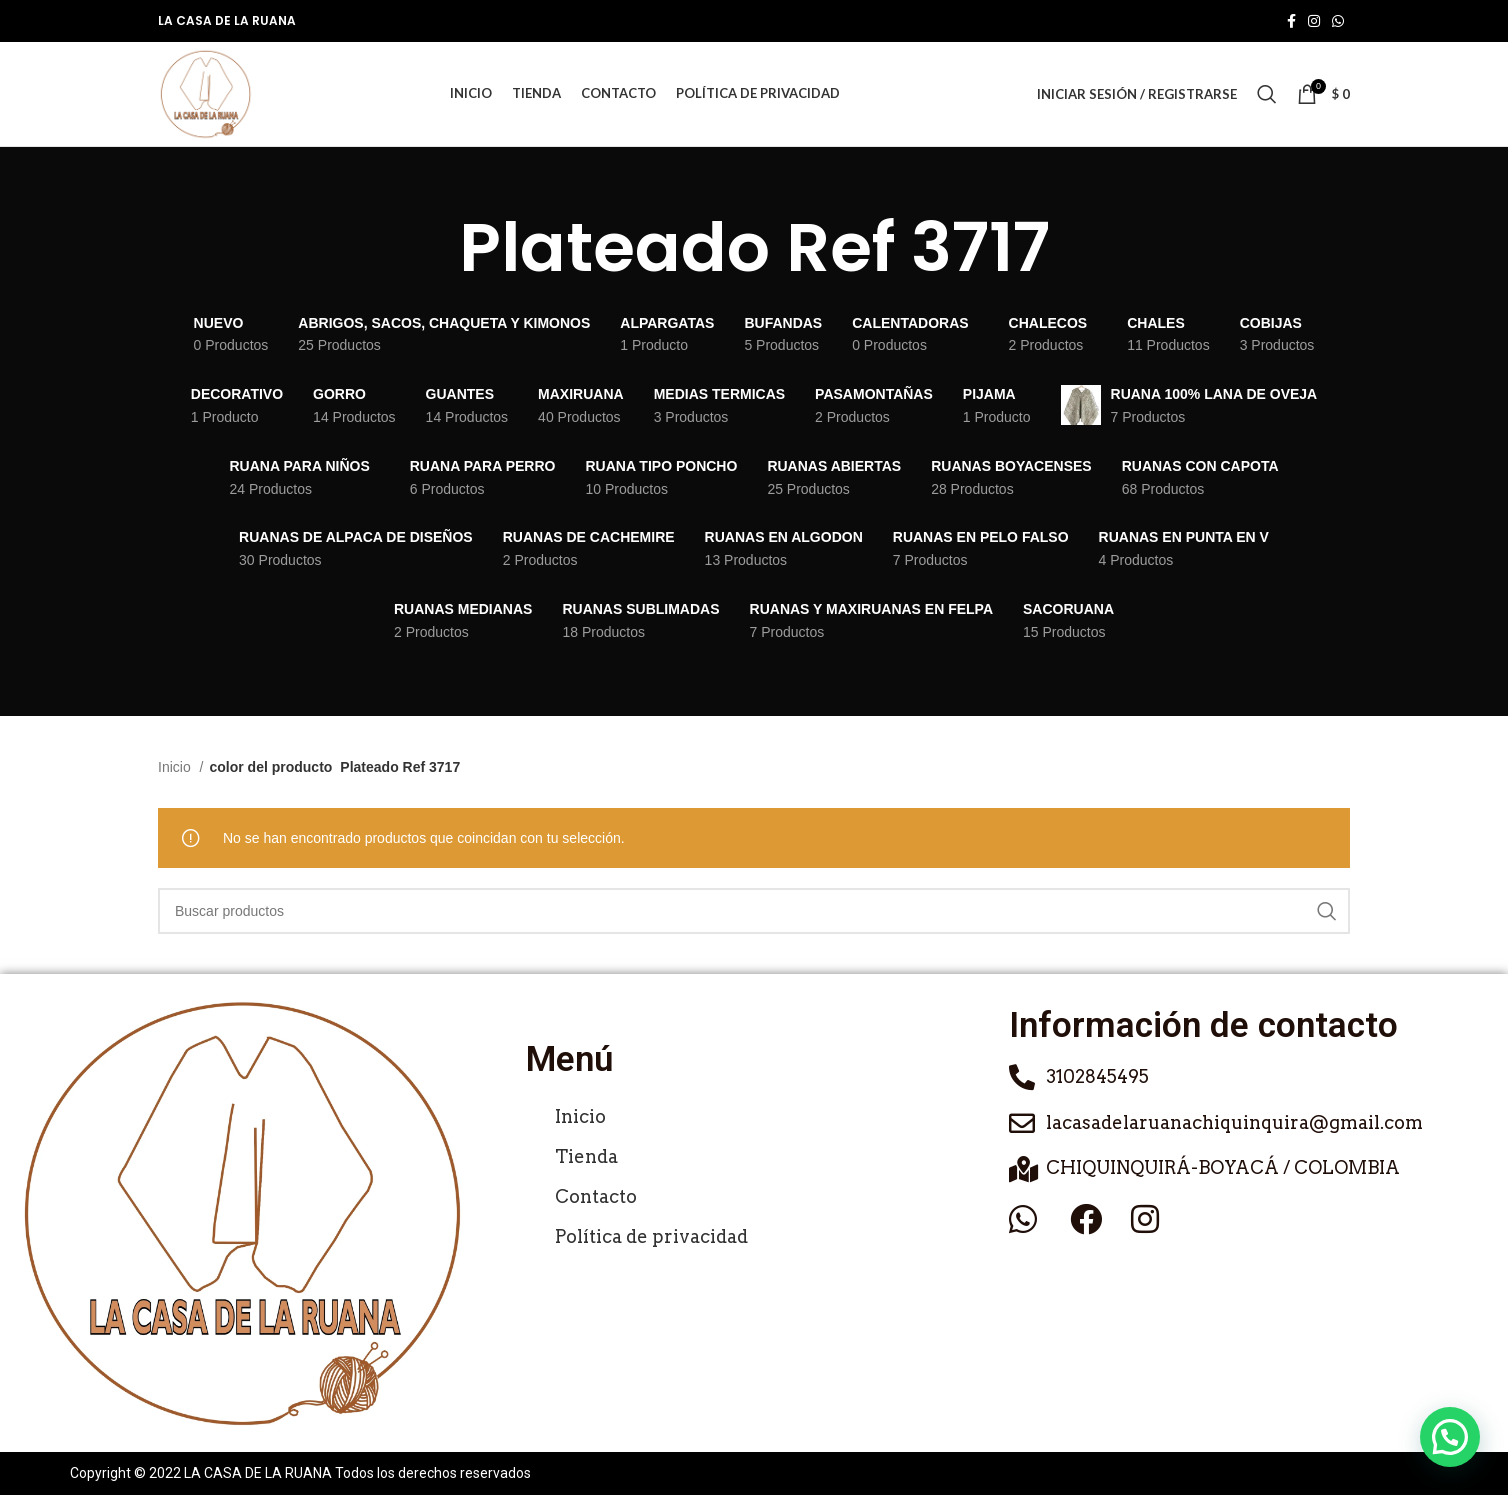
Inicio (176, 767)
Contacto (596, 1196)
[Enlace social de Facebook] (1291, 21)
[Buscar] (1267, 94)
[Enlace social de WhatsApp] (1338, 21)
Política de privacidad (651, 1236)
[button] (1450, 1437)
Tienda (586, 1156)
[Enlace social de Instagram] (1314, 21)
